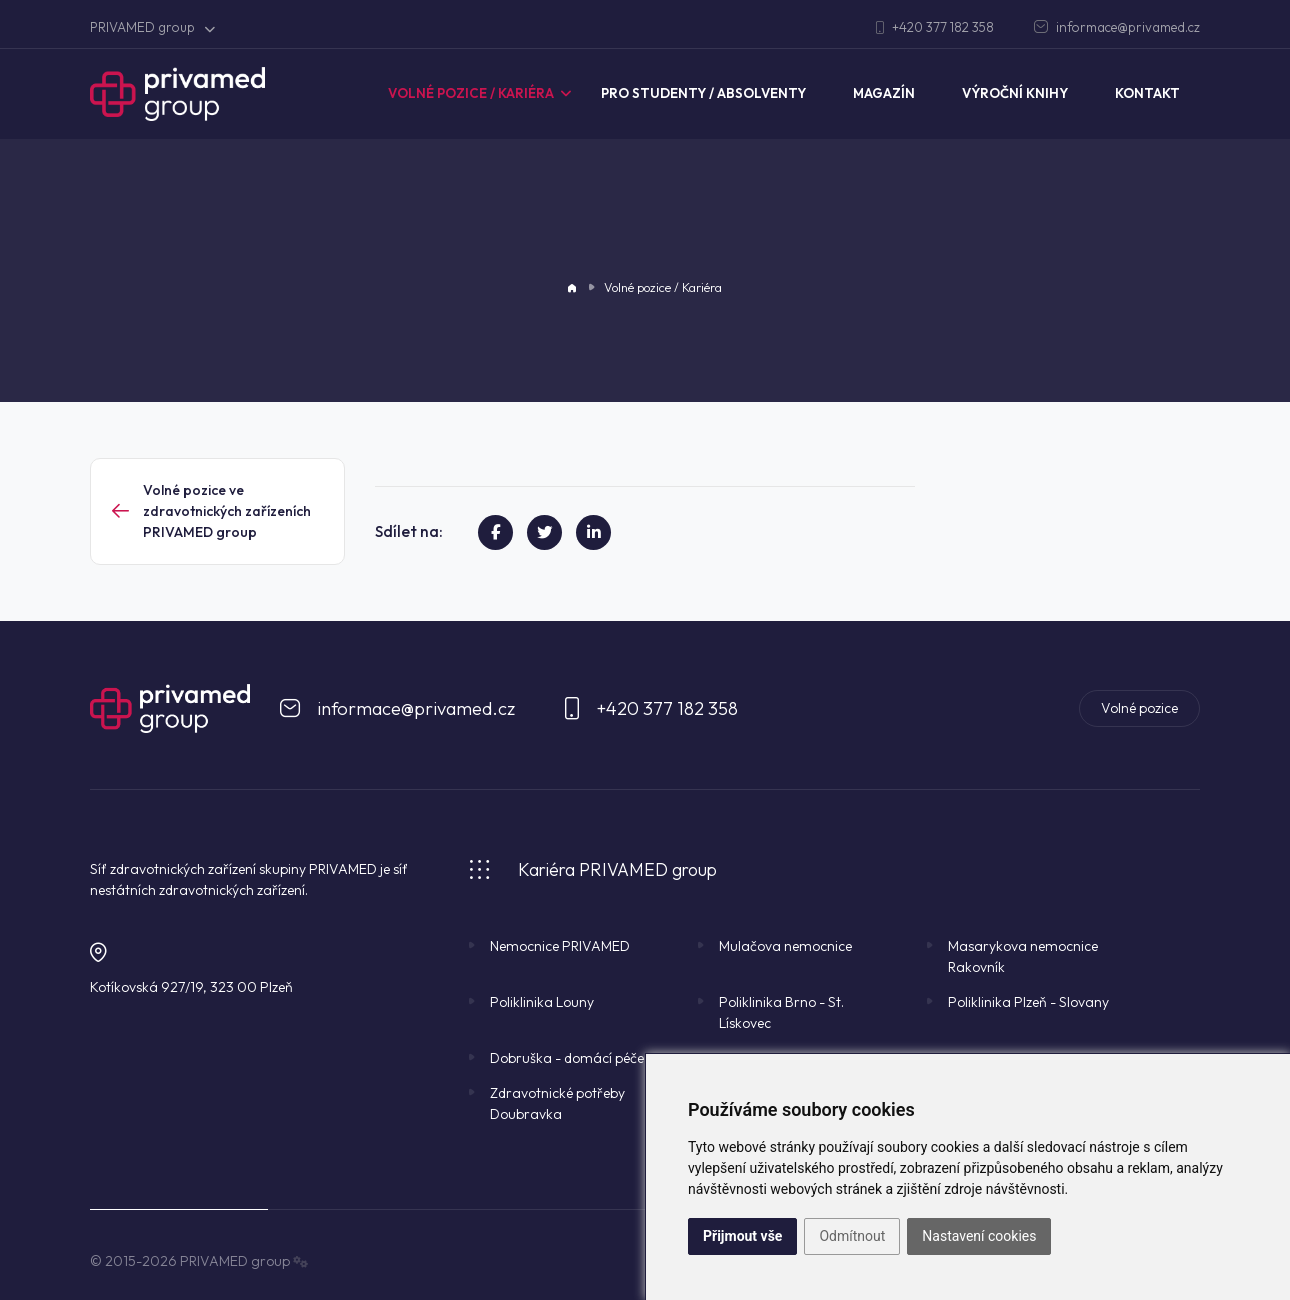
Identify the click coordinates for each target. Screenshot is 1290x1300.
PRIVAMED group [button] (152, 27)
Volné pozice (1139, 708)
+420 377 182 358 (935, 27)
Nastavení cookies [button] (979, 1236)
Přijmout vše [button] (742, 1236)
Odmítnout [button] (852, 1236)
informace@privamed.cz (1117, 27)
